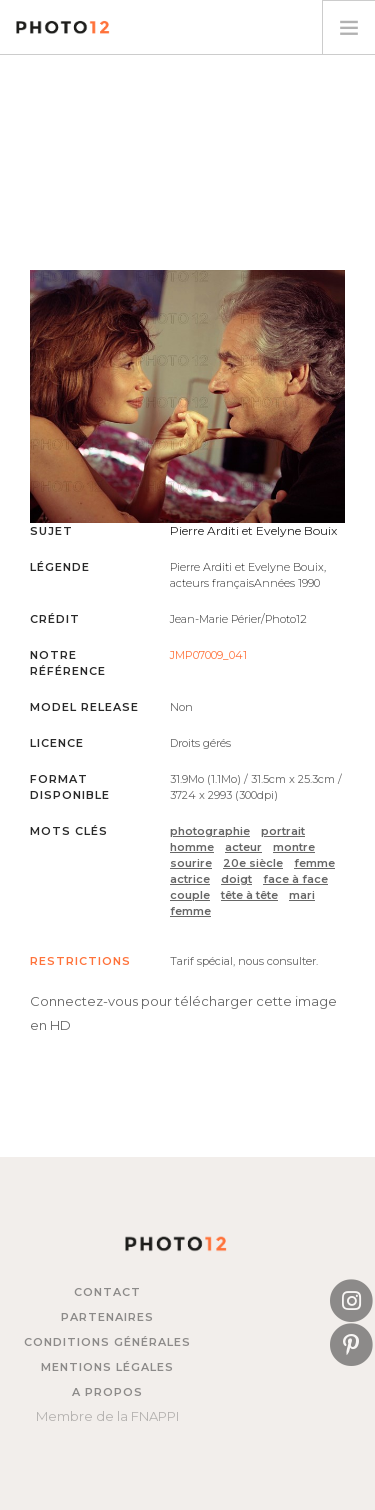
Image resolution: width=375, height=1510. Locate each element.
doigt (236, 879)
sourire (191, 863)
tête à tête (249, 895)
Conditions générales (107, 1342)
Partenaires (107, 1317)
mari (302, 895)
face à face (295, 879)
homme (192, 847)
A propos (107, 1392)
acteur (243, 847)
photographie (210, 831)
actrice (190, 879)
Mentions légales (107, 1367)
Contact (107, 1292)
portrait (283, 831)
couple (190, 895)
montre (294, 847)
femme (314, 863)
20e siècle (253, 863)
